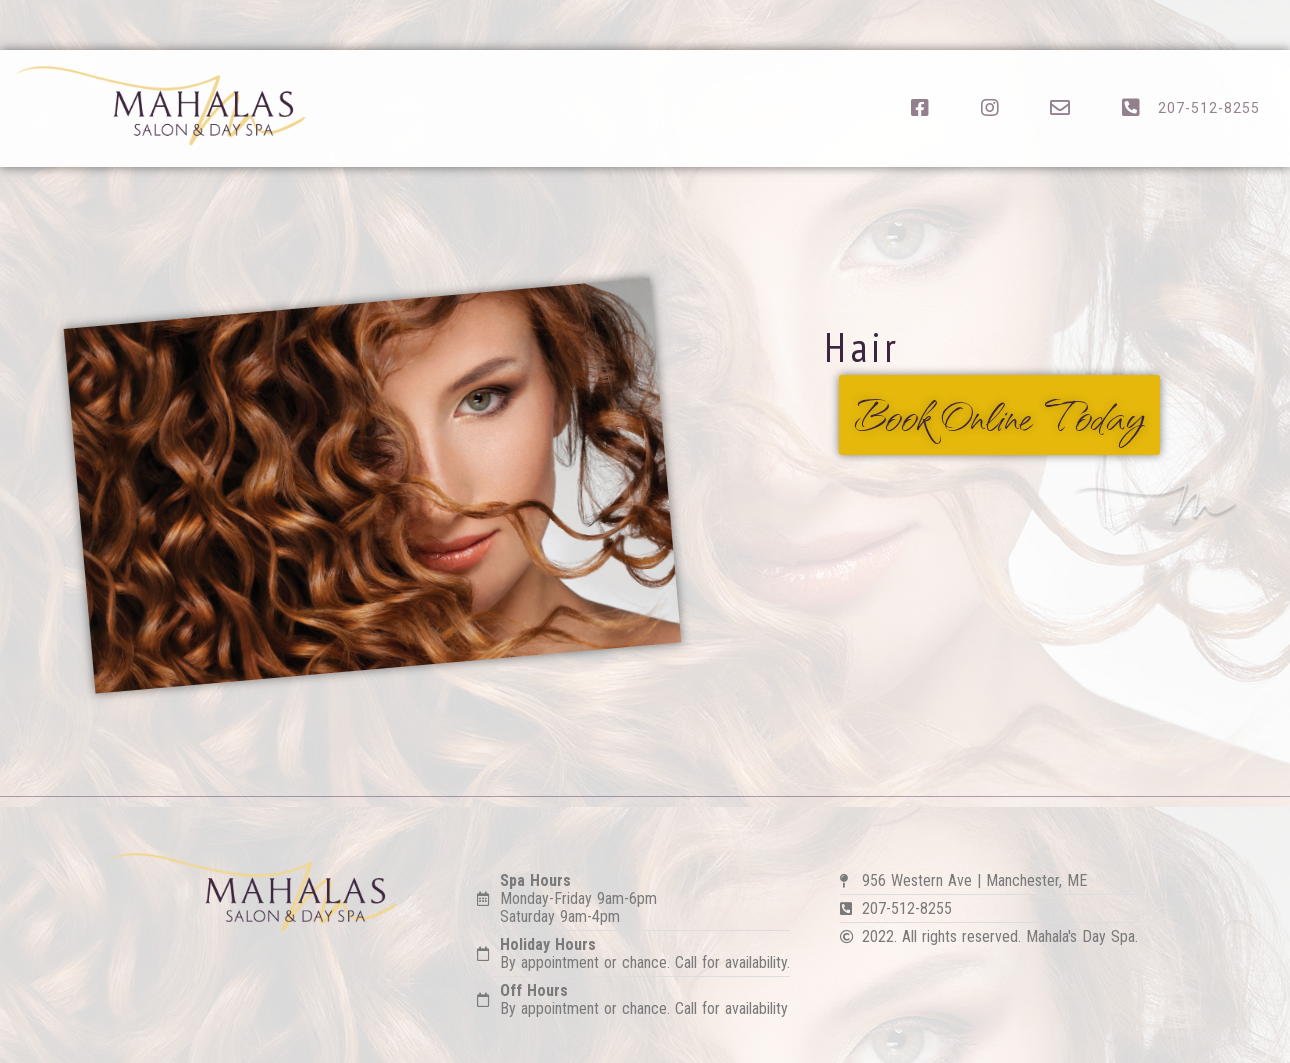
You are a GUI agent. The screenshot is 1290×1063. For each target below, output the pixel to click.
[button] (999, 415)
